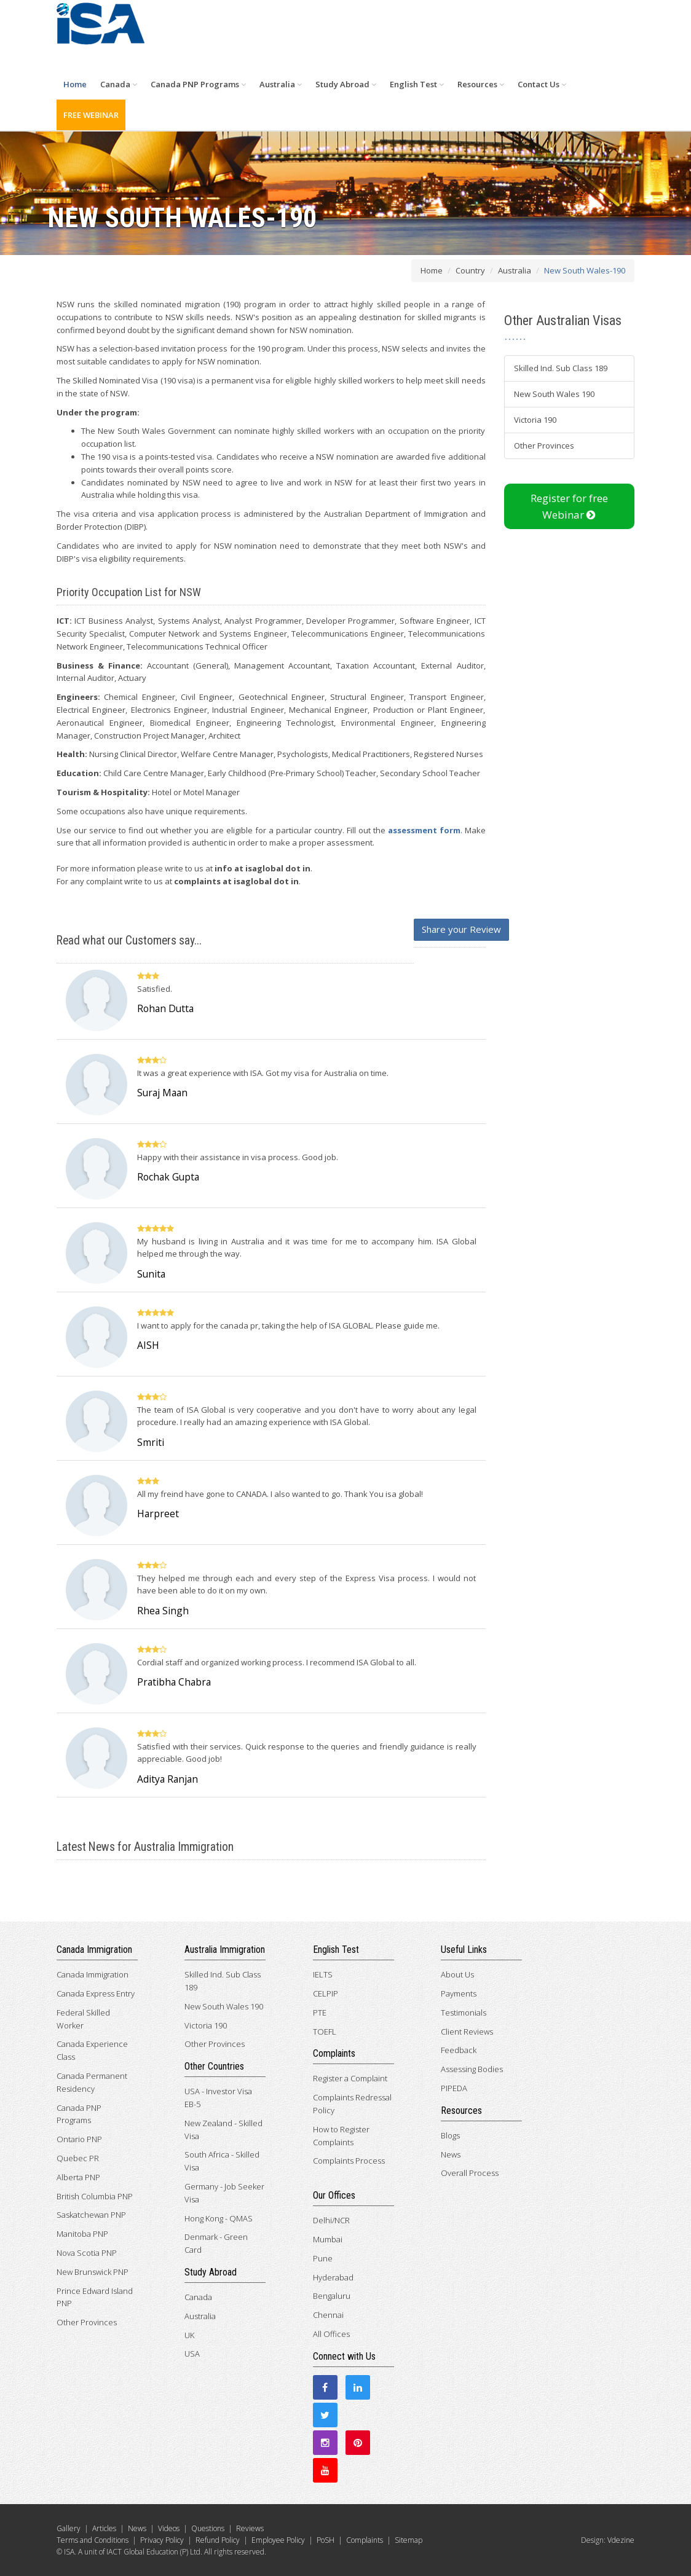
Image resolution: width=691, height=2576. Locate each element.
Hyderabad (333, 2277)
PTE (319, 2012)
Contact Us (542, 84)
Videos (169, 2528)
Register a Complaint (350, 2078)
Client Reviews (467, 2031)
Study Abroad (345, 84)
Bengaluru (331, 2295)
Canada (118, 84)
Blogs (450, 2135)
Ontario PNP (79, 2139)
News (450, 2154)
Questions (207, 2528)
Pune (323, 2258)
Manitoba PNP (82, 2233)
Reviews (250, 2528)
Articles (104, 2528)
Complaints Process (349, 2160)
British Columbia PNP (95, 2196)
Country (470, 270)
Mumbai (327, 2239)
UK (189, 2335)
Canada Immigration (92, 1974)
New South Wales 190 (554, 393)
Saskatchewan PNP (91, 2214)
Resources (480, 84)
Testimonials (463, 2012)
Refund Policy (217, 2540)
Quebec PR (78, 2158)
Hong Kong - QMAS (218, 2218)
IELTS (323, 1974)
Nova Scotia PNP (87, 2252)
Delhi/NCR (331, 2220)
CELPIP (325, 1993)
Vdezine (620, 2540)
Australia (280, 84)
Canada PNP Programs (198, 84)
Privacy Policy (162, 2540)
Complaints (364, 2540)
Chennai (328, 2314)
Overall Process (470, 2172)
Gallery (69, 2528)
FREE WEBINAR (91, 114)
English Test (417, 84)
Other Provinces (544, 445)
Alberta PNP (78, 2177)
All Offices (331, 2333)
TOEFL (324, 2031)
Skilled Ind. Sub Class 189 (560, 368)
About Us (457, 1974)
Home (75, 84)
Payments (458, 1993)
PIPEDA (454, 2088)
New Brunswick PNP (92, 2271)
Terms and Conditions (92, 2540)
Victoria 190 (535, 419)
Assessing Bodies (472, 2069)
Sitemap (408, 2540)
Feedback (458, 2050)
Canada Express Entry (96, 1993)
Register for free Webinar (569, 506)
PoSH (325, 2540)
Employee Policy (278, 2540)
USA (192, 2353)
